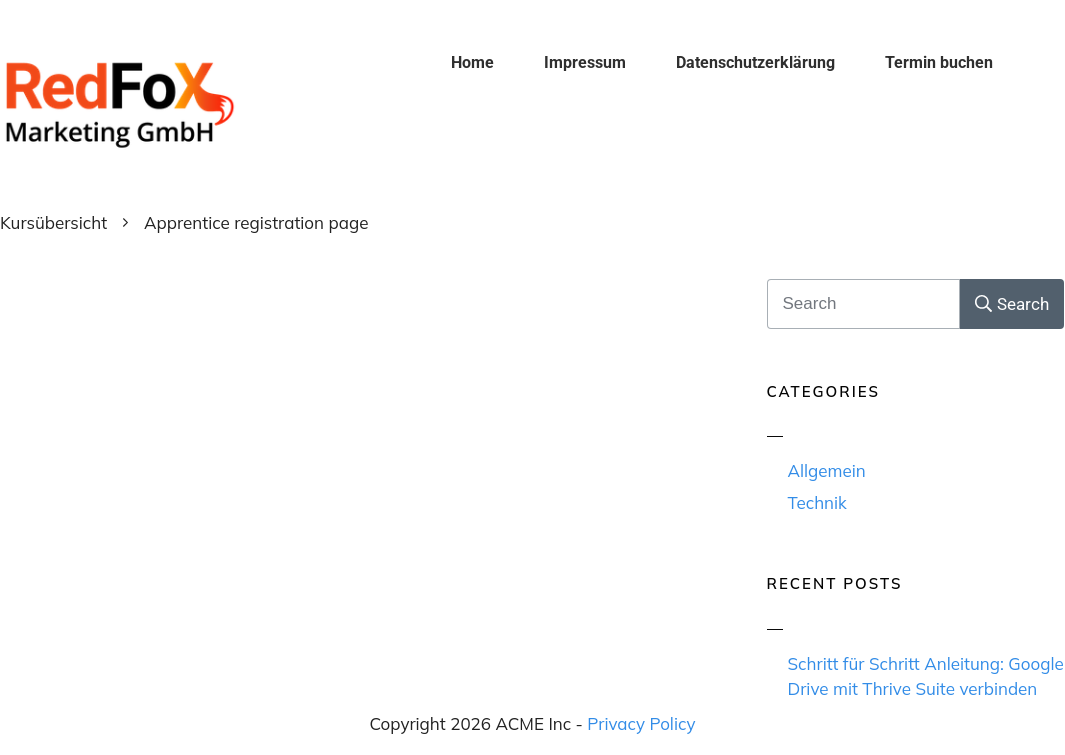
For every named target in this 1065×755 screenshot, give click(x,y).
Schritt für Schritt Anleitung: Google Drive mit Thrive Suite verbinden (926, 676)
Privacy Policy (641, 723)
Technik (817, 502)
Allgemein (827, 470)
